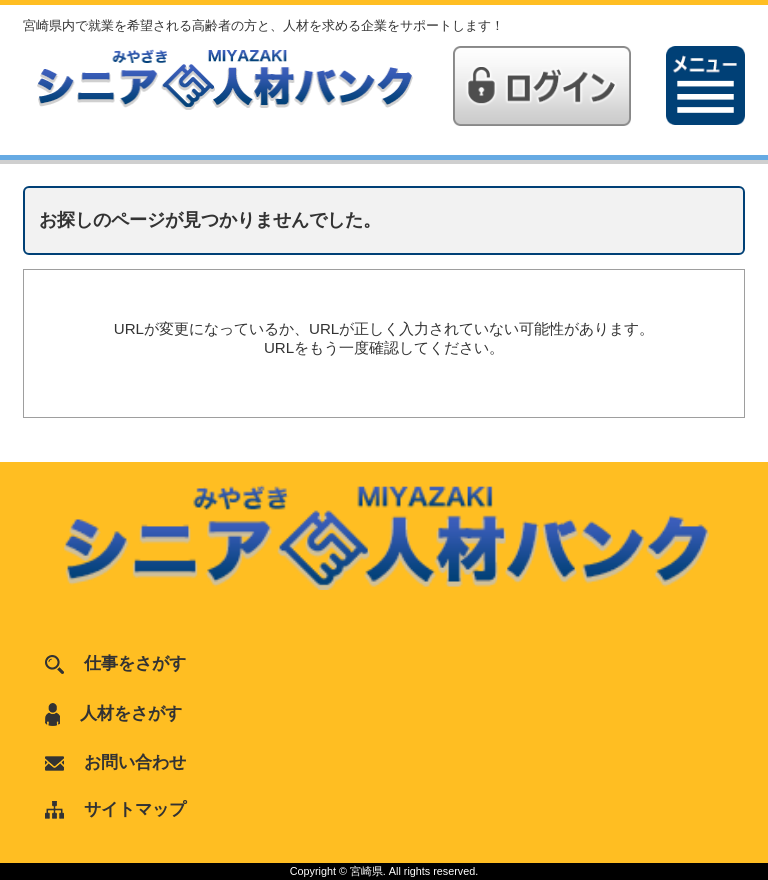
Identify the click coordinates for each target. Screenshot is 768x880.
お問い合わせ (115, 762)
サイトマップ (115, 809)
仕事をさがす (115, 663)
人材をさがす (113, 713)
